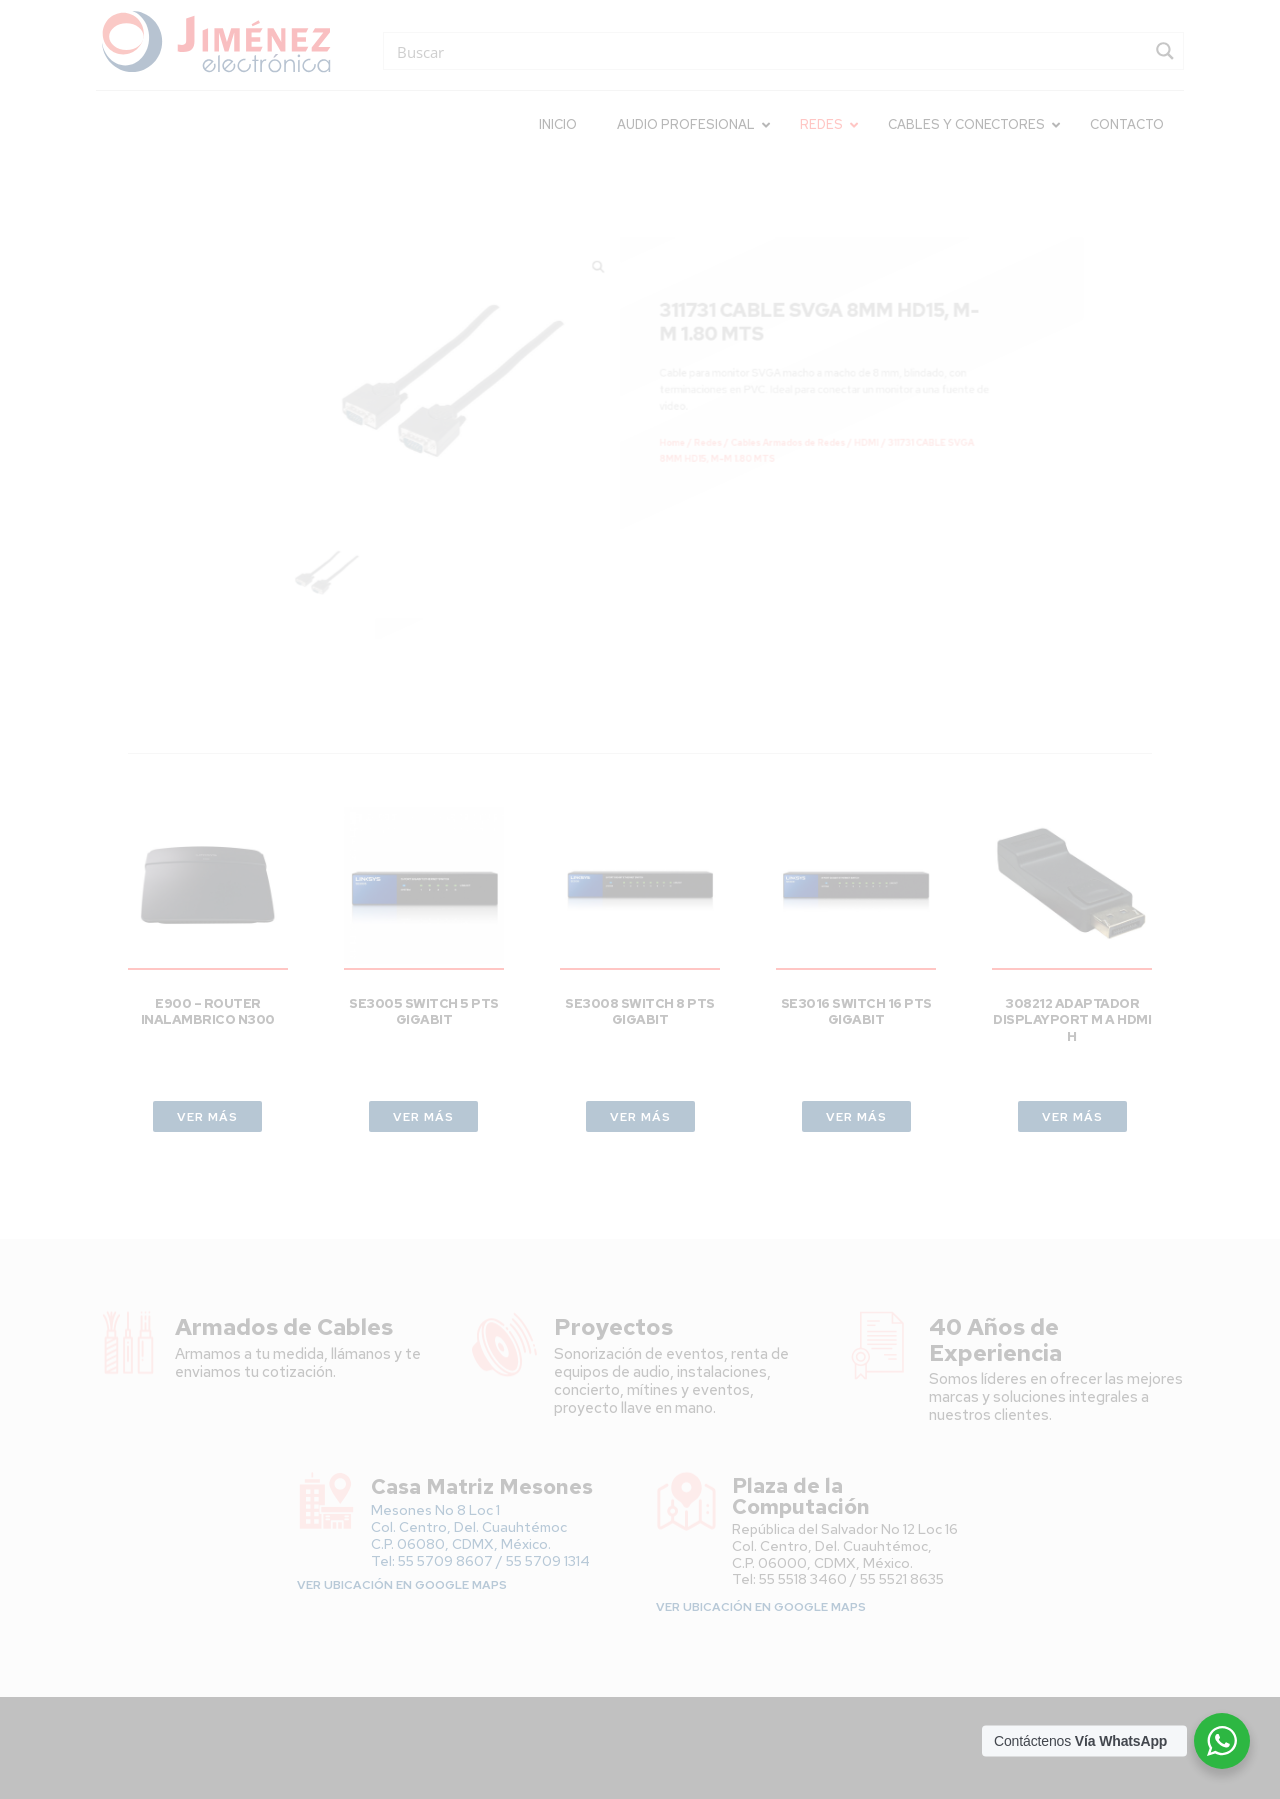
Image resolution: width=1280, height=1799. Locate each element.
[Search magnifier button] (1165, 51)
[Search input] (768, 51)
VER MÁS (207, 1117)
